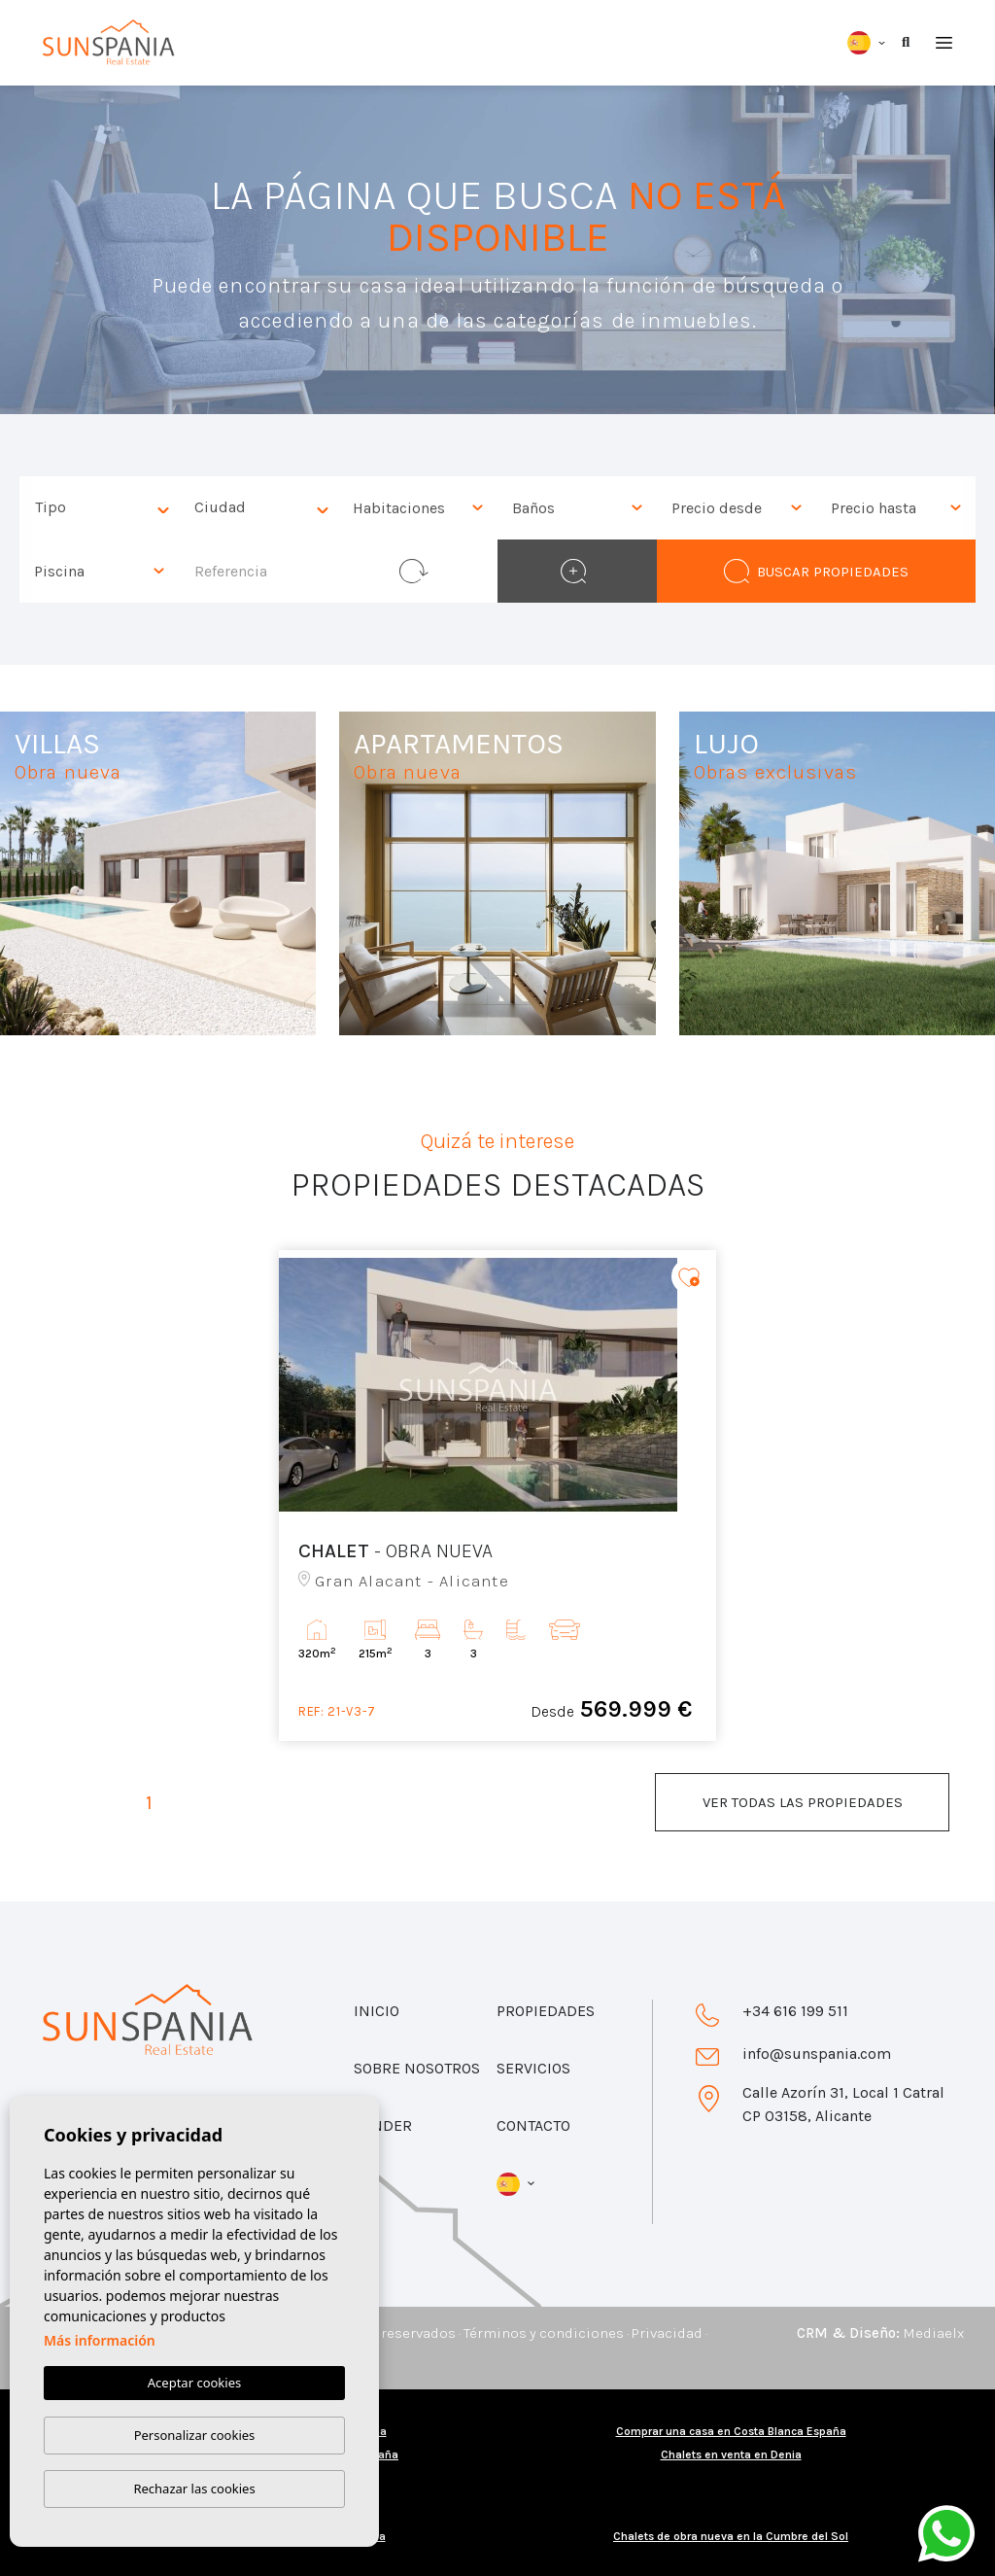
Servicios (533, 2068)
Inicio (376, 2011)
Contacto (533, 2125)
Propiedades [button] (546, 2011)
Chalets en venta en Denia (731, 2454)
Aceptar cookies (194, 2383)
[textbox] (104, 508)
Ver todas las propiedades (803, 1802)
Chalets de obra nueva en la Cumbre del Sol (730, 2536)
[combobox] (99, 508)
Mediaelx (933, 2333)
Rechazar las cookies (194, 2488)
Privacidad (667, 2333)
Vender (383, 2125)
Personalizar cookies (195, 2435)
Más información (99, 2341)
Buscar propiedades (816, 571)
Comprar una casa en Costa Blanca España (731, 2431)
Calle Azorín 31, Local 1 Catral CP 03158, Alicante (843, 2104)
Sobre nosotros (417, 2068)
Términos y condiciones (543, 2333)
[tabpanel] (497, 1495)
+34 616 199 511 (795, 2011)
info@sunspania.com (816, 2053)
